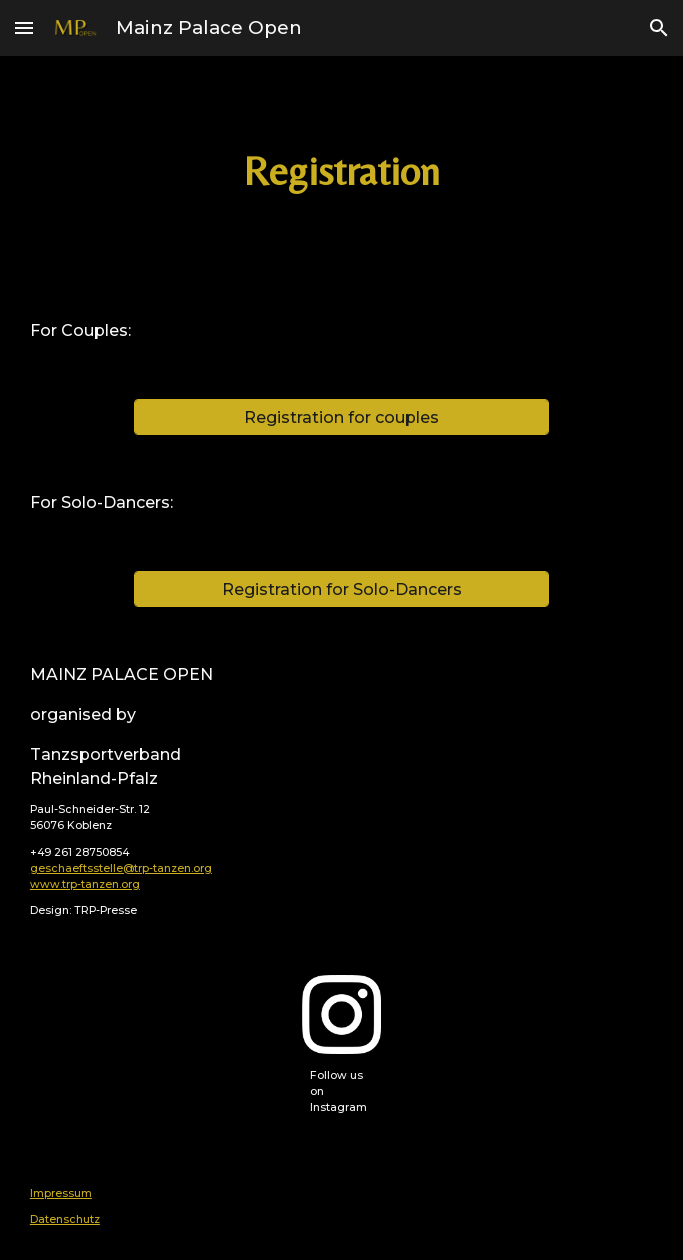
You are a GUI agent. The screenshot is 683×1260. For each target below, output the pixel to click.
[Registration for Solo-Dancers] (341, 589)
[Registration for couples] (341, 417)
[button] (24, 27)
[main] (341, 171)
